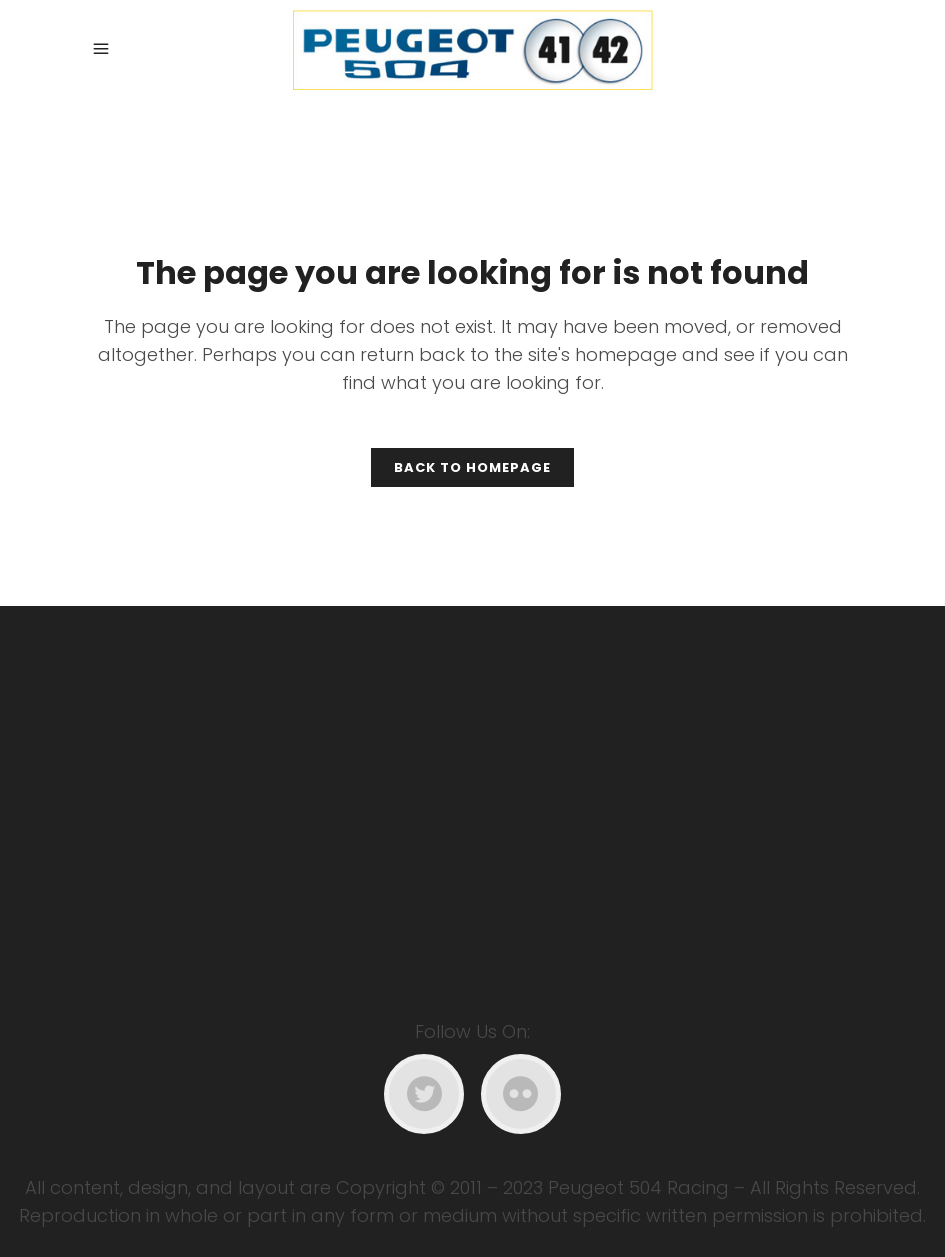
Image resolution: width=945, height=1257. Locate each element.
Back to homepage (472, 467)
